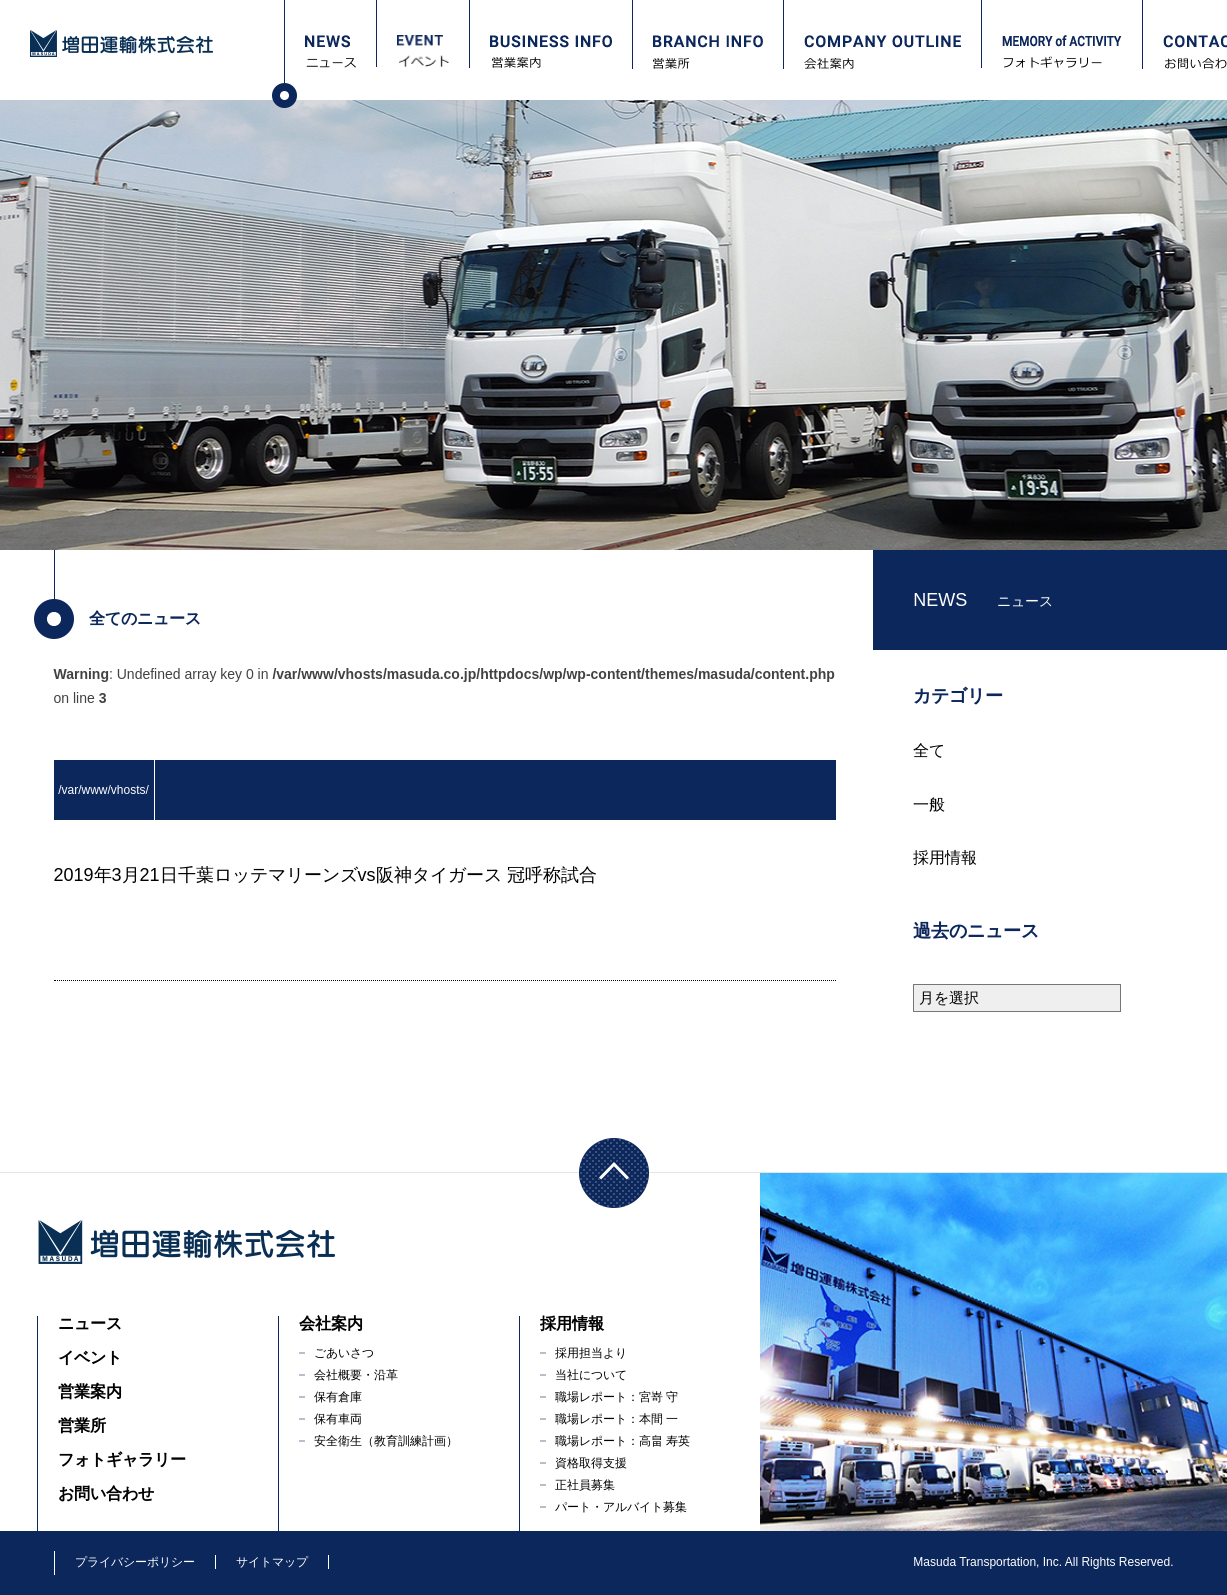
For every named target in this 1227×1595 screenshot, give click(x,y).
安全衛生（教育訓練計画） (386, 1441)
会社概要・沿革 (356, 1375)
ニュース (90, 1323)
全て (929, 750)
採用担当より (591, 1353)
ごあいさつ (344, 1353)
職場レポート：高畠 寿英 (622, 1441)
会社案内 (331, 1323)
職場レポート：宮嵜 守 (616, 1397)
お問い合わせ (106, 1493)
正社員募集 (585, 1485)
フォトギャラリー (122, 1459)
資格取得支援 (591, 1463)
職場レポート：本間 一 (616, 1419)
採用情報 (945, 857)
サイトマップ (272, 1562)
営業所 (82, 1425)
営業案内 (90, 1391)
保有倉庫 (338, 1397)
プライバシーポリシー (135, 1562)
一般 (929, 804)
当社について (591, 1375)
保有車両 (338, 1419)
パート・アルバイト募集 (621, 1507)
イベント (90, 1357)
